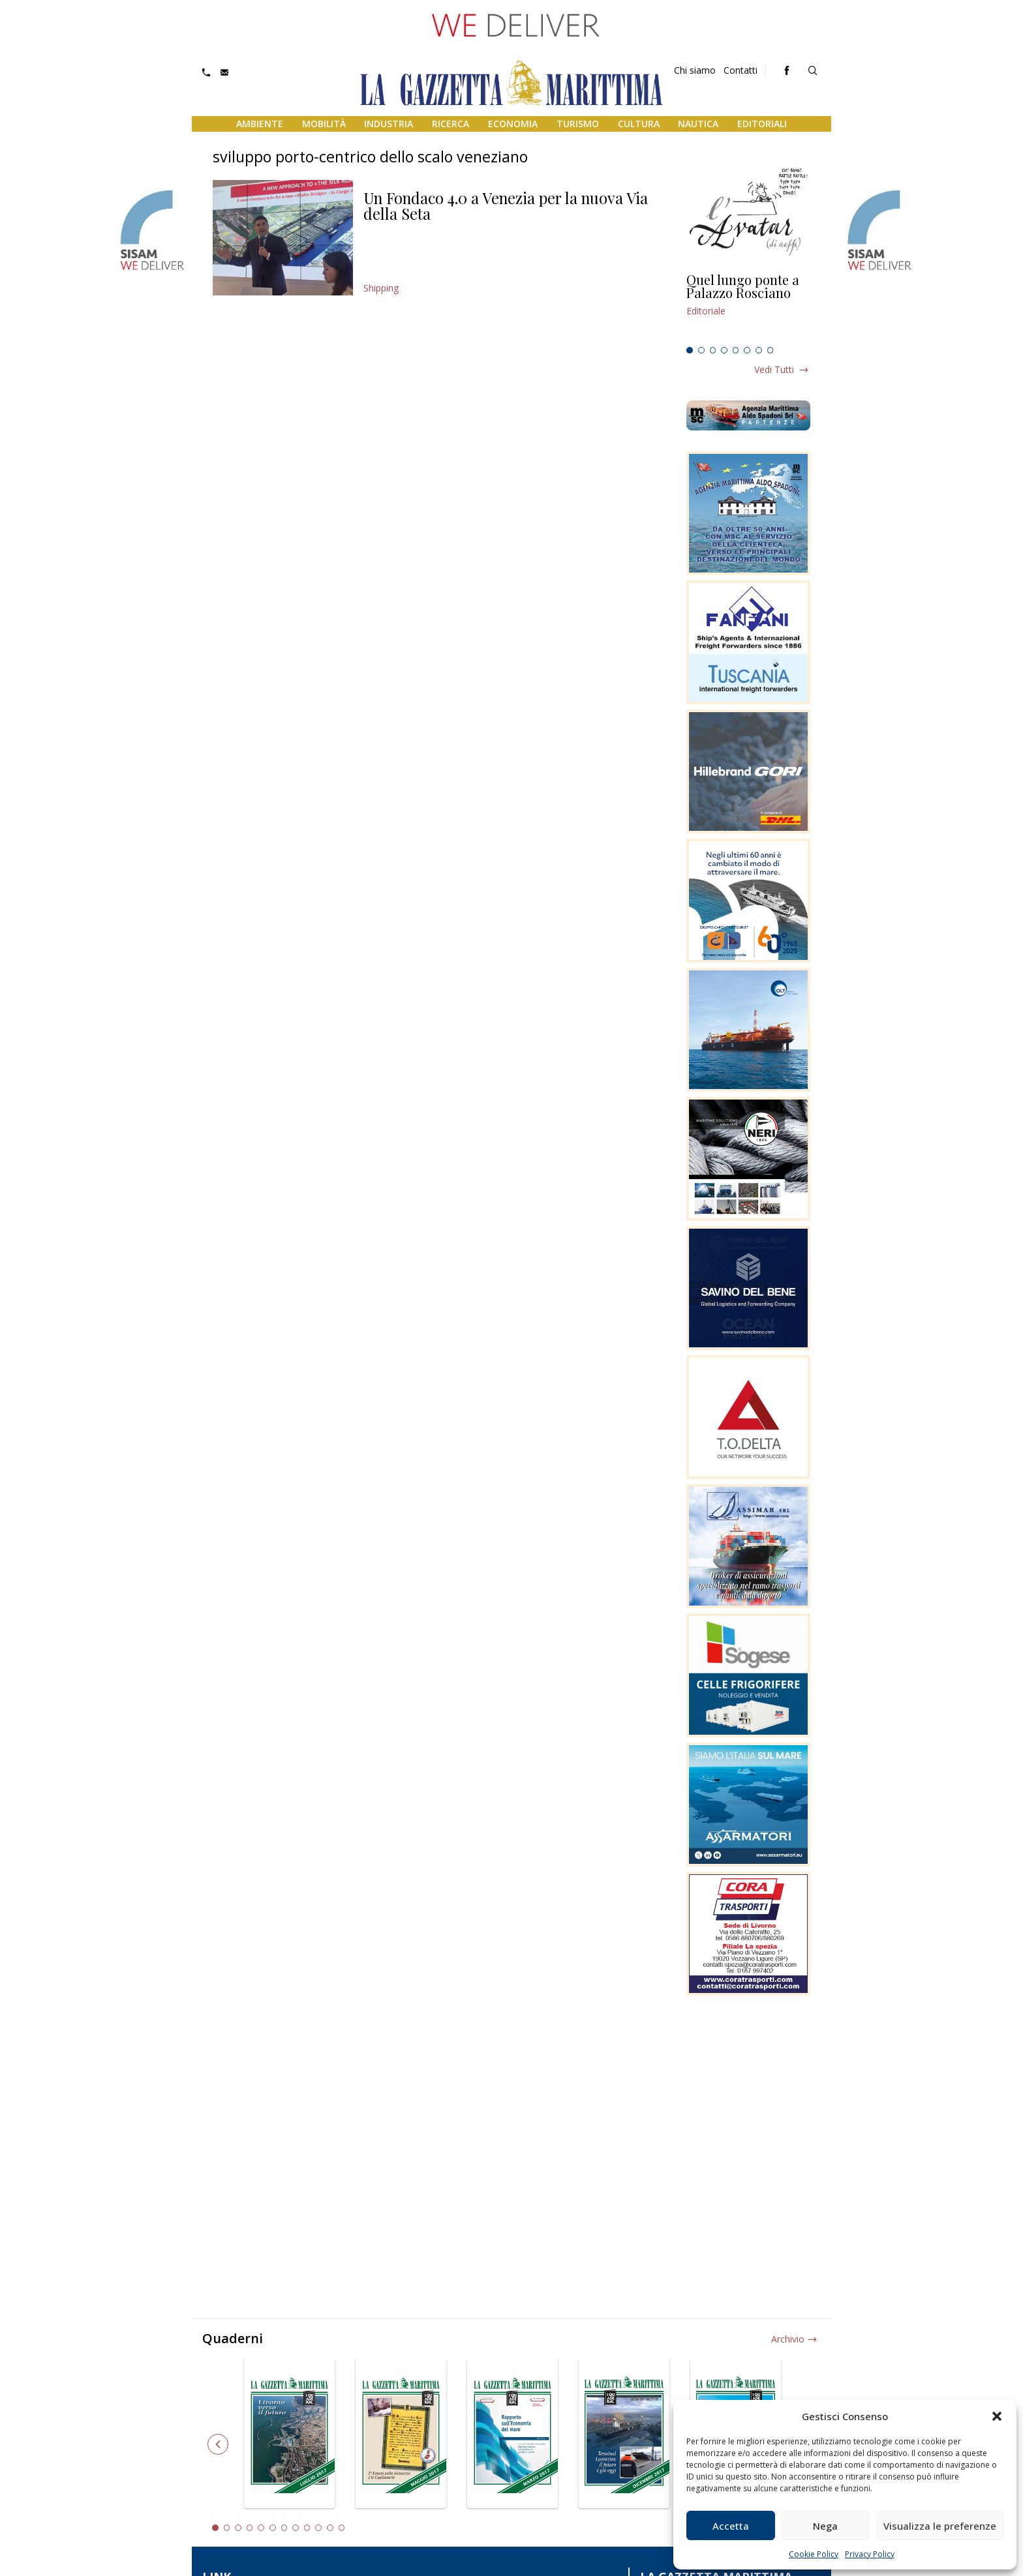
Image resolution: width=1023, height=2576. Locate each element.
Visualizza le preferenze (939, 2525)
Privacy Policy (869, 2554)
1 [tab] (689, 350)
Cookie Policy (813, 2554)
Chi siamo (695, 70)
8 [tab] (770, 350)
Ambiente (259, 123)
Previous (217, 2444)
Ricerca (450, 123)
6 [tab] (747, 350)
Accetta (730, 2525)
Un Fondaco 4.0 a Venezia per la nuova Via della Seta (505, 205)
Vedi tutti (774, 369)
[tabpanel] (748, 307)
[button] (996, 2416)
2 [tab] (701, 350)
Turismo (578, 123)
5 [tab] (736, 350)
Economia (513, 123)
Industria (388, 123)
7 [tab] (759, 350)
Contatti (740, 70)
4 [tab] (724, 350)
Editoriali (762, 123)
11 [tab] (330, 2527)
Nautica (698, 123)
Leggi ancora (748, 307)
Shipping (381, 288)
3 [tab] (713, 350)
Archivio (787, 2339)
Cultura (639, 123)
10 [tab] (318, 2527)
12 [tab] (342, 2527)
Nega (825, 2525)
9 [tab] (307, 2527)
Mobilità (324, 123)
